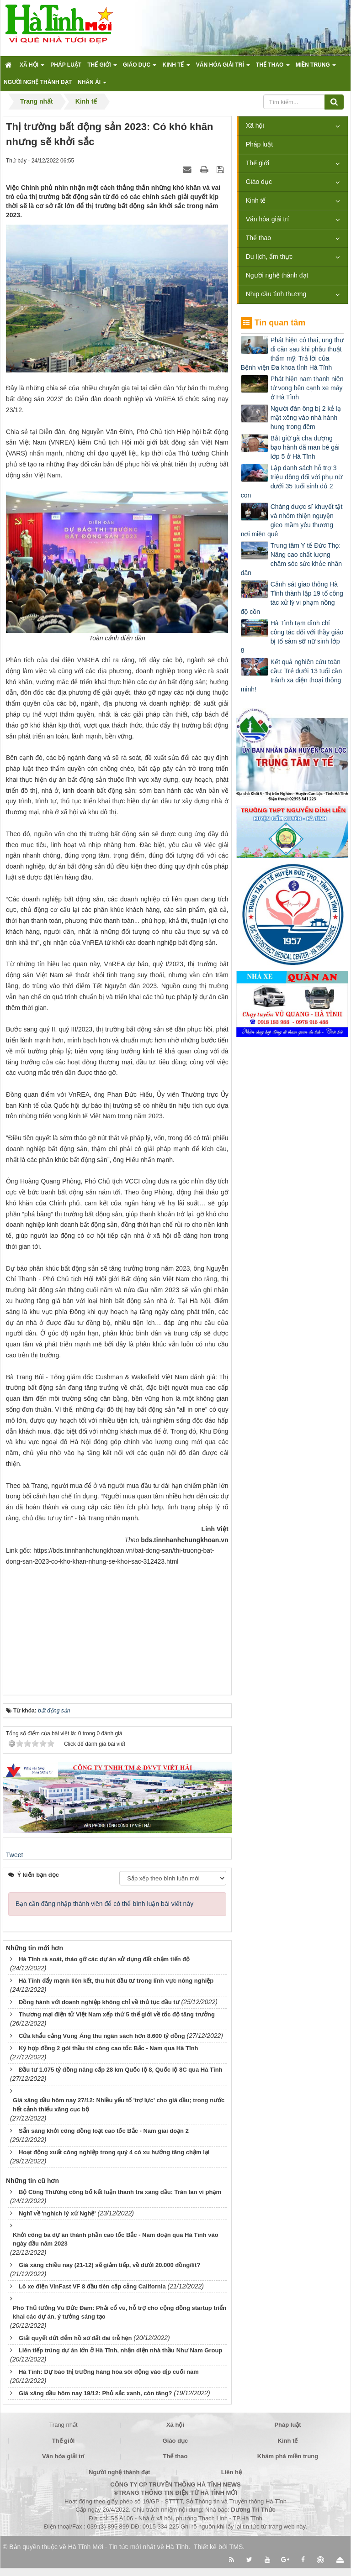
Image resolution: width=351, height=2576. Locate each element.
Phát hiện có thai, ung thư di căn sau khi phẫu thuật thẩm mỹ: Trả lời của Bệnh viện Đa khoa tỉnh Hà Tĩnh (292, 353)
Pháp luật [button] (65, 65)
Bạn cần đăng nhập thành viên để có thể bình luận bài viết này (104, 1903)
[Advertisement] (117, 1624)
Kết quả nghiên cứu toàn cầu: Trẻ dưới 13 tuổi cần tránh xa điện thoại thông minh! (291, 675)
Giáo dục (259, 181)
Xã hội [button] (32, 67)
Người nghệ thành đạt (277, 275)
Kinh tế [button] (176, 67)
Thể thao (258, 237)
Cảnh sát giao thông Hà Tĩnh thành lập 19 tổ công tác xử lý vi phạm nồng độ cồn (292, 598)
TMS (236, 2546)
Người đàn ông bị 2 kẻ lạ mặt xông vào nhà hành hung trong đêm (306, 417)
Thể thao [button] (273, 67)
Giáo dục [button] (140, 67)
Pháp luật (259, 144)
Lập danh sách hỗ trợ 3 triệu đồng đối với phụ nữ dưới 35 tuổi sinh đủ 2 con (292, 481)
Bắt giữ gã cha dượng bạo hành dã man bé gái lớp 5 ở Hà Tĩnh (305, 447)
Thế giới (257, 163)
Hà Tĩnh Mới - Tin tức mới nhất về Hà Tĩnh (128, 2546)
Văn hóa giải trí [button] (223, 67)
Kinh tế (256, 200)
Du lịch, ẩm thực (269, 256)
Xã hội (255, 125)
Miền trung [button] (316, 67)
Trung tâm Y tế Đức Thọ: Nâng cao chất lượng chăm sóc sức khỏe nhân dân (291, 559)
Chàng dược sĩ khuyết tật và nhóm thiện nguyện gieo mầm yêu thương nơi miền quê (292, 520)
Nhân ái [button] (92, 85)
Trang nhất (63, 2424)
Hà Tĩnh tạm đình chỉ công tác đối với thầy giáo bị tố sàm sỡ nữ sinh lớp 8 (292, 636)
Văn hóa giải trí (267, 219)
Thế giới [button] (102, 67)
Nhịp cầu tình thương (276, 294)
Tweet (14, 1855)
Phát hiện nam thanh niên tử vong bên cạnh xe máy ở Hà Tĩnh (307, 388)
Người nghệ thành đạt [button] (38, 82)
